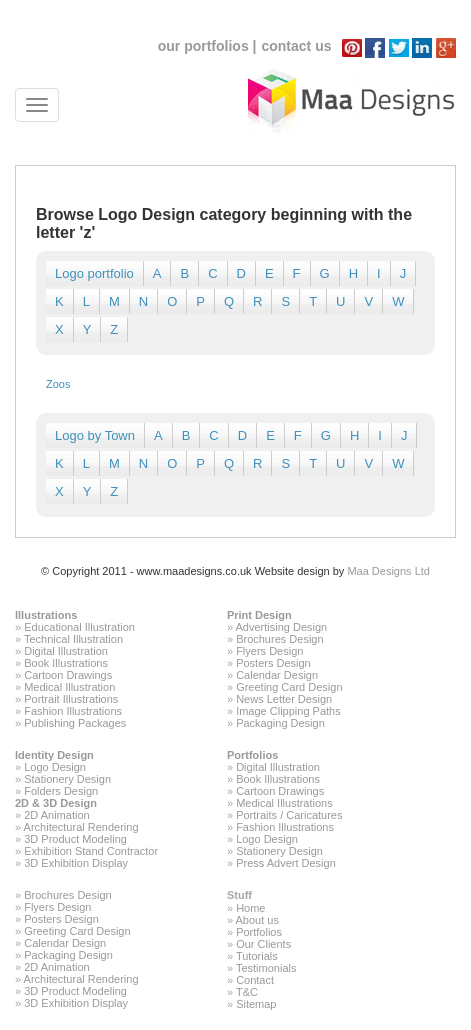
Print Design (259, 615)
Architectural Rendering (81, 827)
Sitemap (256, 1004)
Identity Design (54, 755)
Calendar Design (277, 675)
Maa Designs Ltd (388, 571)
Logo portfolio (94, 273)
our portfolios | (207, 46)
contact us (296, 46)
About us (257, 920)
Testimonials (266, 968)
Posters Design (273, 663)
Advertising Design (282, 627)
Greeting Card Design (289, 687)
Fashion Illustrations (73, 711)
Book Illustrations (66, 663)
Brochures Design (279, 639)
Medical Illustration (69, 687)
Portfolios (252, 755)
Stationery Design (67, 779)
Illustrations (46, 615)
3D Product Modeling (75, 839)
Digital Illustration (66, 651)
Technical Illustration (73, 639)
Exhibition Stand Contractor (91, 851)
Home (250, 908)
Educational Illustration (79, 627)
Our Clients (263, 944)
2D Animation (56, 815)
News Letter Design (284, 699)
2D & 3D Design (56, 803)
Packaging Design (280, 723)
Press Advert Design (286, 863)
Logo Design (55, 767)
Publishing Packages (75, 723)
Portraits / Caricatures (289, 815)
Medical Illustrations (284, 803)
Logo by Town (95, 435)
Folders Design (61, 791)
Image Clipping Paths (288, 711)
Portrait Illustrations (71, 699)
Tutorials (257, 956)
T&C (247, 992)
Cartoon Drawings (68, 675)
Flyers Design (269, 651)
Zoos (58, 384)
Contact (255, 980)
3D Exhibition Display (76, 863)
